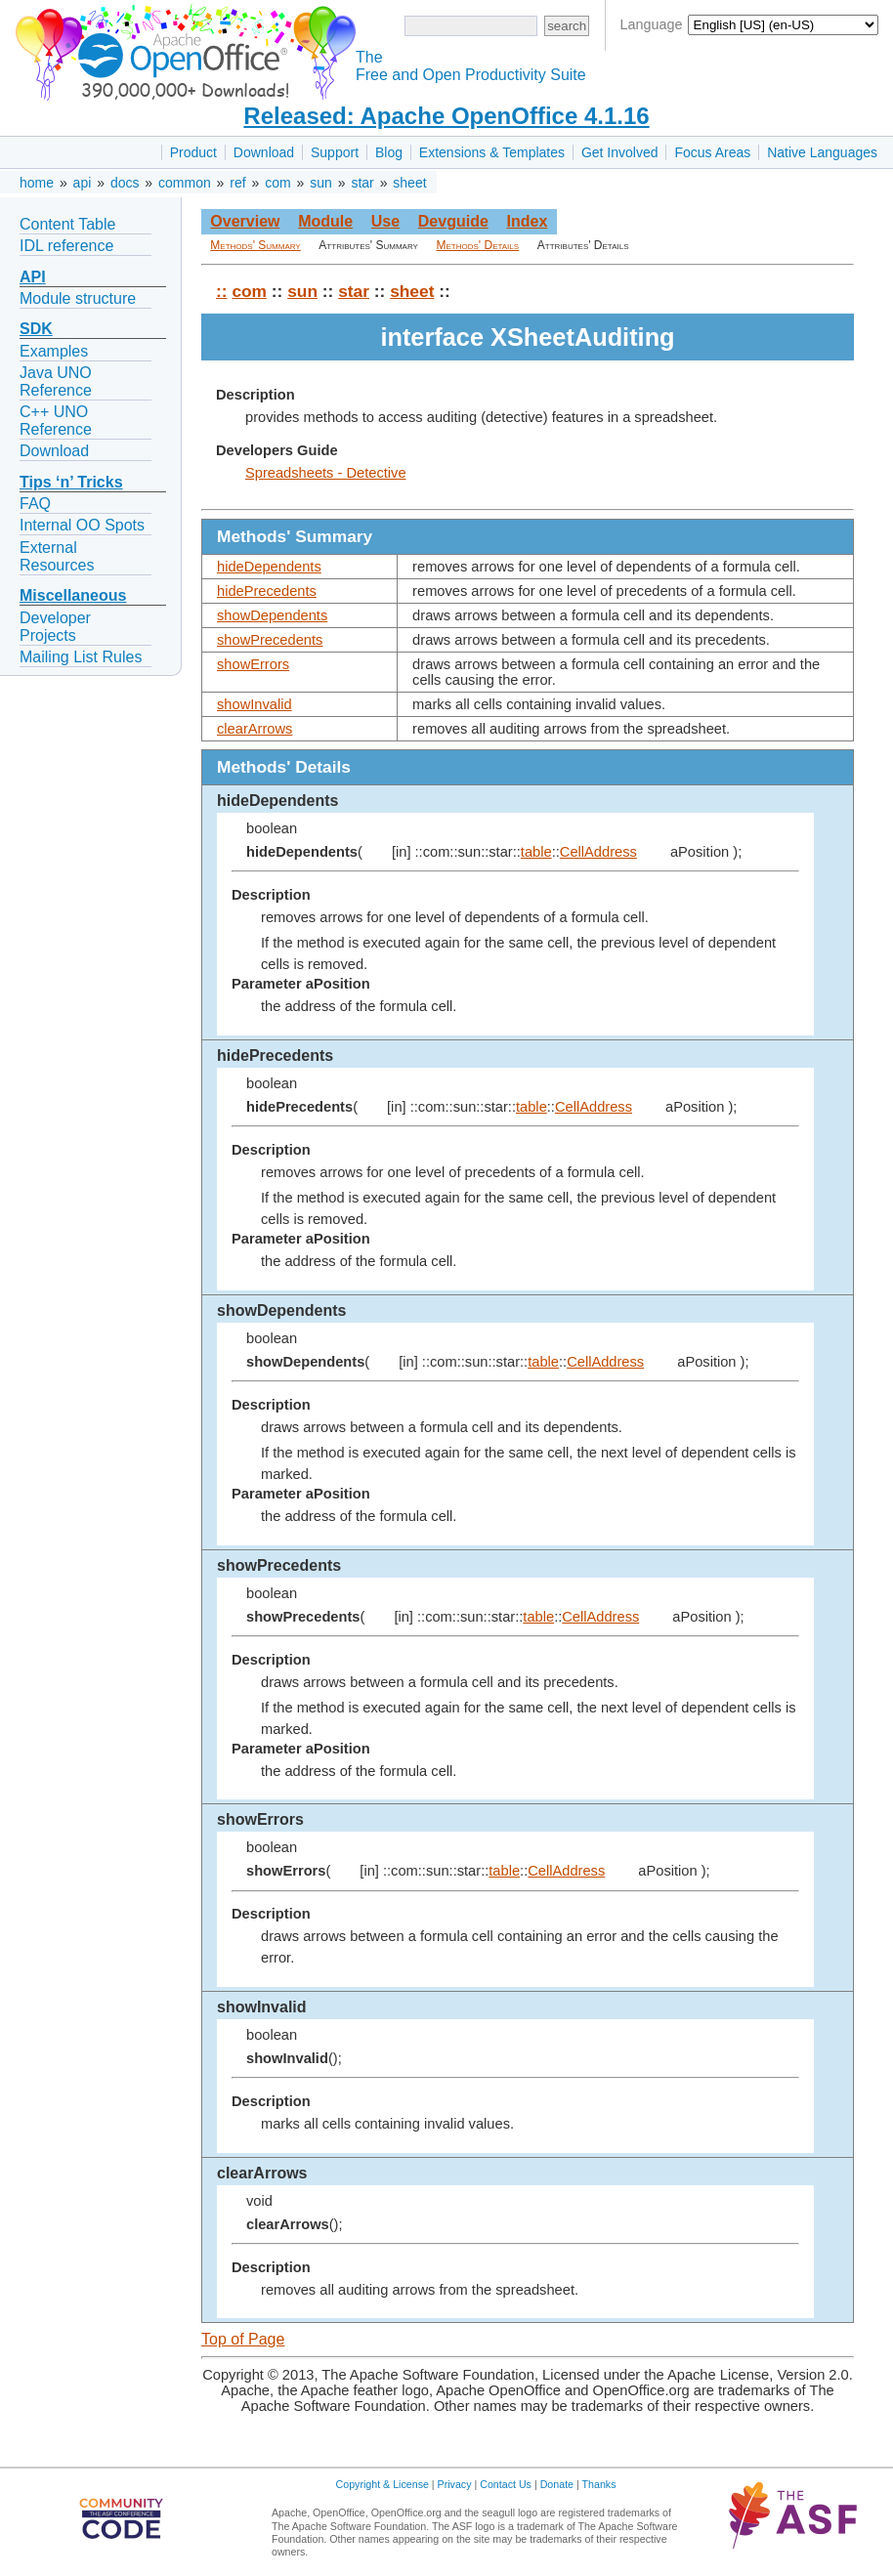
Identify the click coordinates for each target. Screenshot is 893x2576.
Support (335, 152)
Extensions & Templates (492, 152)
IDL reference (66, 245)
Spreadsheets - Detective (325, 473)
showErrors (253, 664)
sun (321, 182)
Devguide (453, 221)
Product (193, 152)
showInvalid (254, 704)
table (536, 852)
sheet (409, 182)
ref (237, 182)
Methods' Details (478, 245)
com (277, 182)
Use (385, 221)
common (184, 182)
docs (125, 182)
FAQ (35, 503)
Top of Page (242, 2339)
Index (526, 221)
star (362, 182)
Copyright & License (382, 2484)
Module (325, 221)
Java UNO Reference (56, 381)
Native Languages (822, 152)
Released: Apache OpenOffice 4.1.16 (446, 116)
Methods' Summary (255, 245)
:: (222, 291)
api (82, 182)
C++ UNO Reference (56, 420)
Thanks (599, 2484)
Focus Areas (712, 152)
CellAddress (598, 852)
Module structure (78, 298)
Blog (389, 152)
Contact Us (506, 2484)
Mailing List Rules (81, 657)
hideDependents (269, 566)
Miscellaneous (73, 595)
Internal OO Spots (82, 525)
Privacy (455, 2484)
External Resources (57, 556)
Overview (244, 221)
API (33, 277)
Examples (54, 351)
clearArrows (254, 729)
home (37, 182)
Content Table (67, 224)
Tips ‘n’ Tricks (71, 482)
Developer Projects (55, 627)
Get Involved (620, 152)
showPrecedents (269, 640)
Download (264, 152)
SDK (36, 328)
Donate (557, 2484)
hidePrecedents (267, 591)
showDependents (272, 615)
